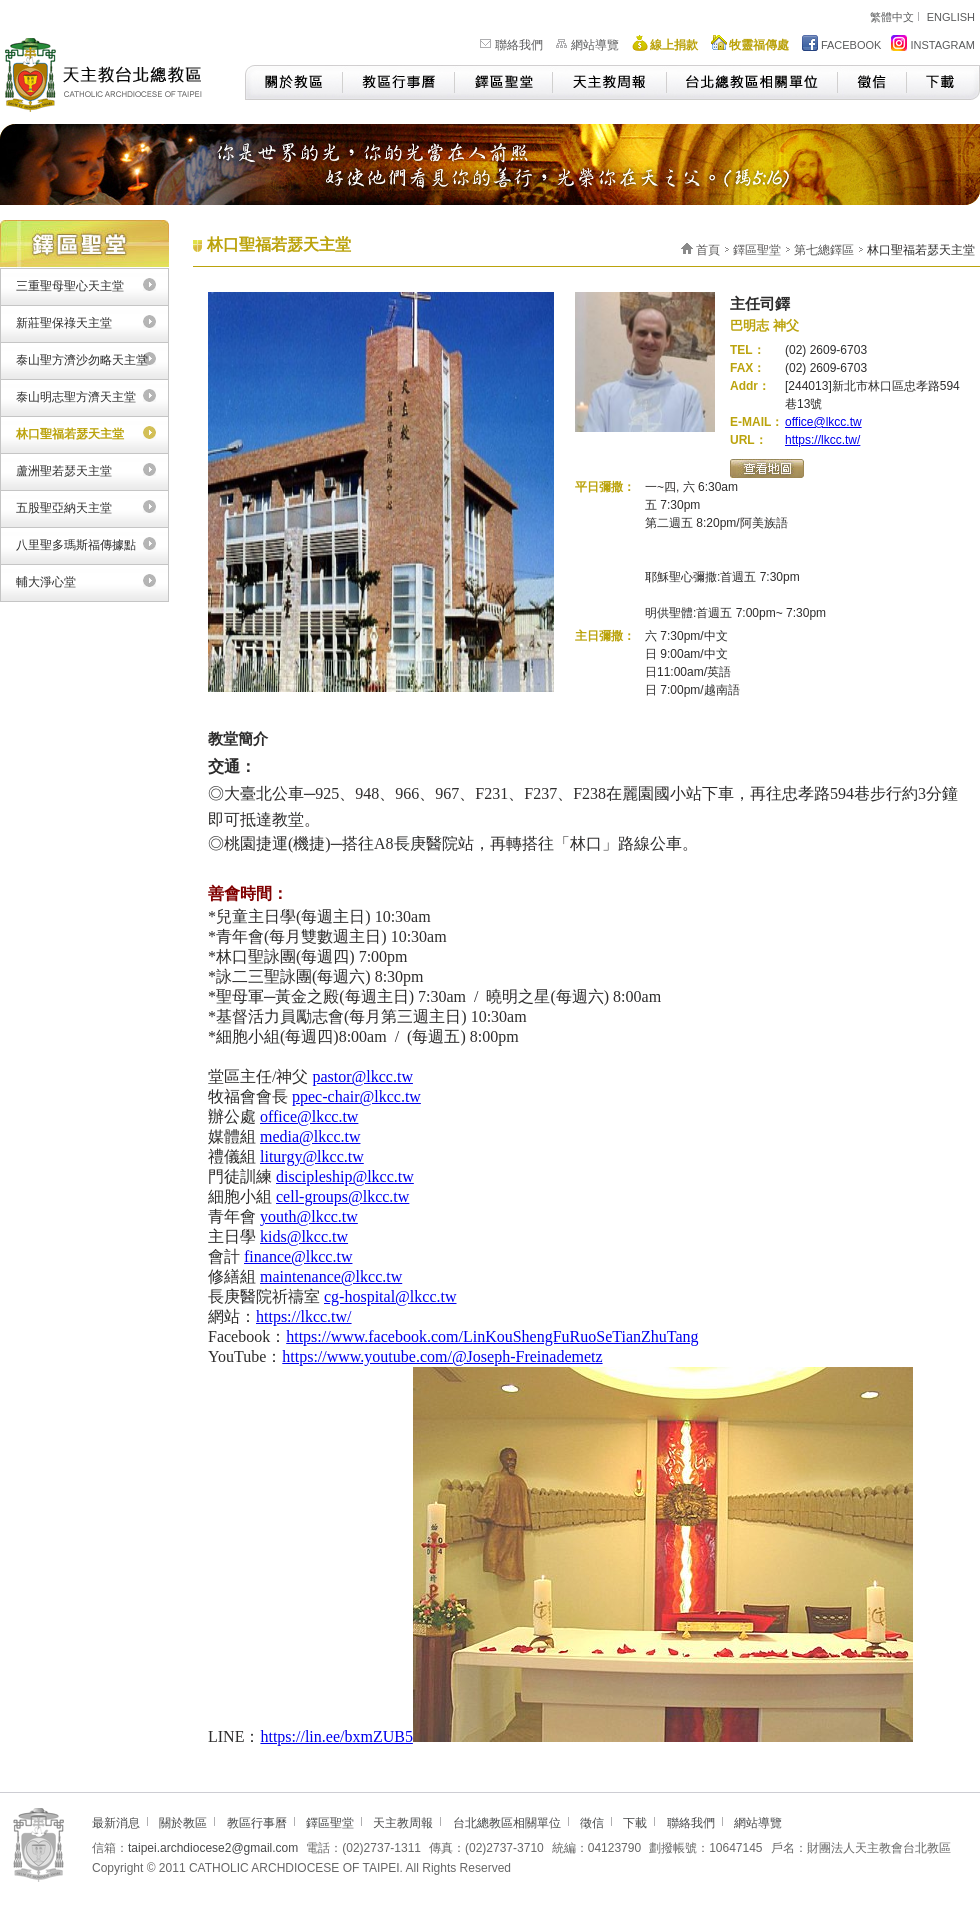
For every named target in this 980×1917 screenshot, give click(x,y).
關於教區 (293, 82)
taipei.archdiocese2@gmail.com (213, 1848)
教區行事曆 (398, 82)
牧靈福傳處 (759, 45)
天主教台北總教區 (112, 72)
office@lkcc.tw (823, 422)
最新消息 (116, 1823)
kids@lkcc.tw (304, 1236)
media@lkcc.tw (310, 1136)
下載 (943, 82)
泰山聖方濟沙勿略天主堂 (82, 360)
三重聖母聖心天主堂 (70, 286)
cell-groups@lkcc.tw (342, 1196)
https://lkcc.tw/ (822, 440)
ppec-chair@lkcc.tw (356, 1096)
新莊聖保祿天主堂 (64, 323)
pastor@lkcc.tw (362, 1076)
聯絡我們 (519, 45)
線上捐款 (674, 45)
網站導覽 (595, 45)
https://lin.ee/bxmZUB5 (336, 1736)
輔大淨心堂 (46, 582)
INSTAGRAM (933, 43)
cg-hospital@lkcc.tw (390, 1296)
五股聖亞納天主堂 (64, 508)
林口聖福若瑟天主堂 (70, 434)
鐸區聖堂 (503, 82)
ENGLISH (951, 17)
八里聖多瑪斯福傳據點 (76, 545)
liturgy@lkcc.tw (312, 1156)
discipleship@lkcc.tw (345, 1176)
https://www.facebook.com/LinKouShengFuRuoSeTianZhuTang (492, 1336)
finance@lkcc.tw (298, 1256)
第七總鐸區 (824, 250)
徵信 (871, 82)
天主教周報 (609, 82)
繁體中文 (892, 17)
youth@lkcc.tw (309, 1216)
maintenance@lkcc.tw (331, 1276)
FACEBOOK (842, 43)
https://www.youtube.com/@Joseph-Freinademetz (442, 1356)
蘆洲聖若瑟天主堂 (64, 471)
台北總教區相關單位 (751, 82)
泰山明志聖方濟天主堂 (76, 397)
